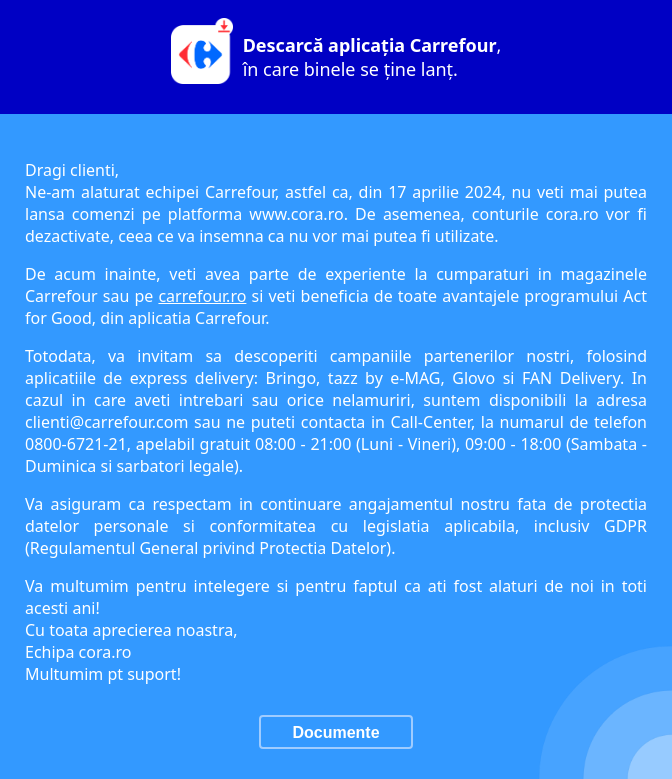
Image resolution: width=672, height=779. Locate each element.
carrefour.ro (202, 296)
